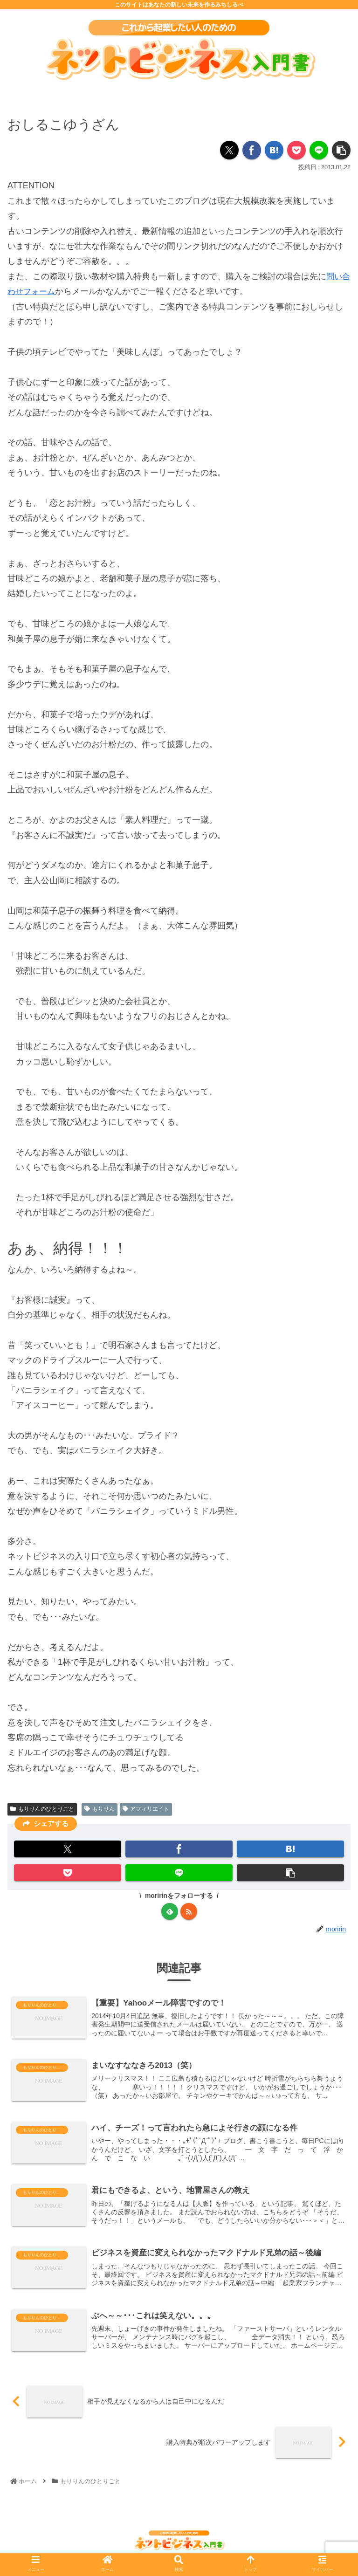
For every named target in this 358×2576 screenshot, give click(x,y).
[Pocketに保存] (296, 150)
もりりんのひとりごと (42, 1809)
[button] (341, 150)
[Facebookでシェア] (251, 150)
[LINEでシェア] (319, 150)
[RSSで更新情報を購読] (188, 1911)
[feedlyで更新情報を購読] (169, 1911)
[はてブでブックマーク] (274, 150)
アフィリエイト (146, 1809)
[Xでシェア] (229, 150)
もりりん (99, 1809)
